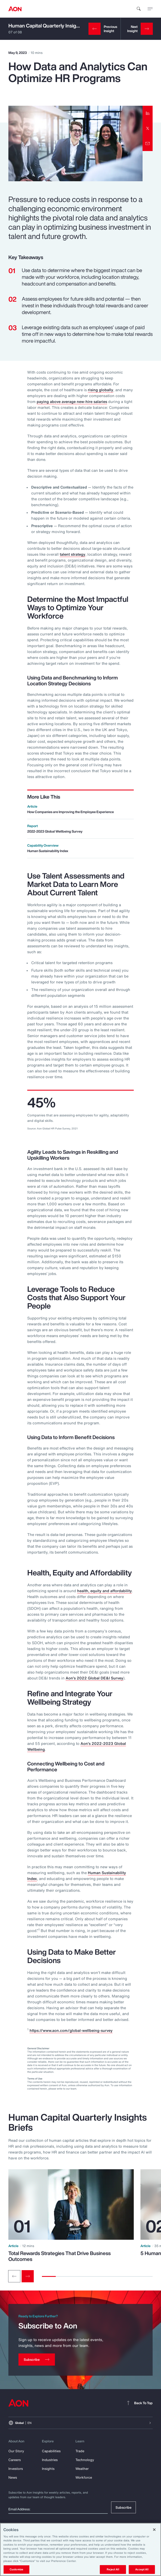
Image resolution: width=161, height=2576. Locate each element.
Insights (48, 2468)
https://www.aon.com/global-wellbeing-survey (71, 2030)
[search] (139, 9)
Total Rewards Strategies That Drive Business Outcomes (59, 2256)
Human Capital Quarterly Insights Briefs (53, 25)
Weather (82, 2468)
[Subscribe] (36, 2359)
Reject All (113, 2569)
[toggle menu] (150, 8)
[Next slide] (28, 2276)
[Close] (154, 2529)
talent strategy (72, 554)
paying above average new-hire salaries (72, 401)
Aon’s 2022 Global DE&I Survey (94, 1678)
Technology (84, 2459)
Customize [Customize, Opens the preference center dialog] (16, 2569)
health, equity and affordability (104, 1590)
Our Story (16, 2450)
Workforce (83, 2477)
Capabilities (51, 2450)
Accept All (141, 2569)
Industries (50, 2459)
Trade (79, 2450)
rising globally (100, 389)
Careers (14, 2459)
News (12, 2477)
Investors (15, 2468)
